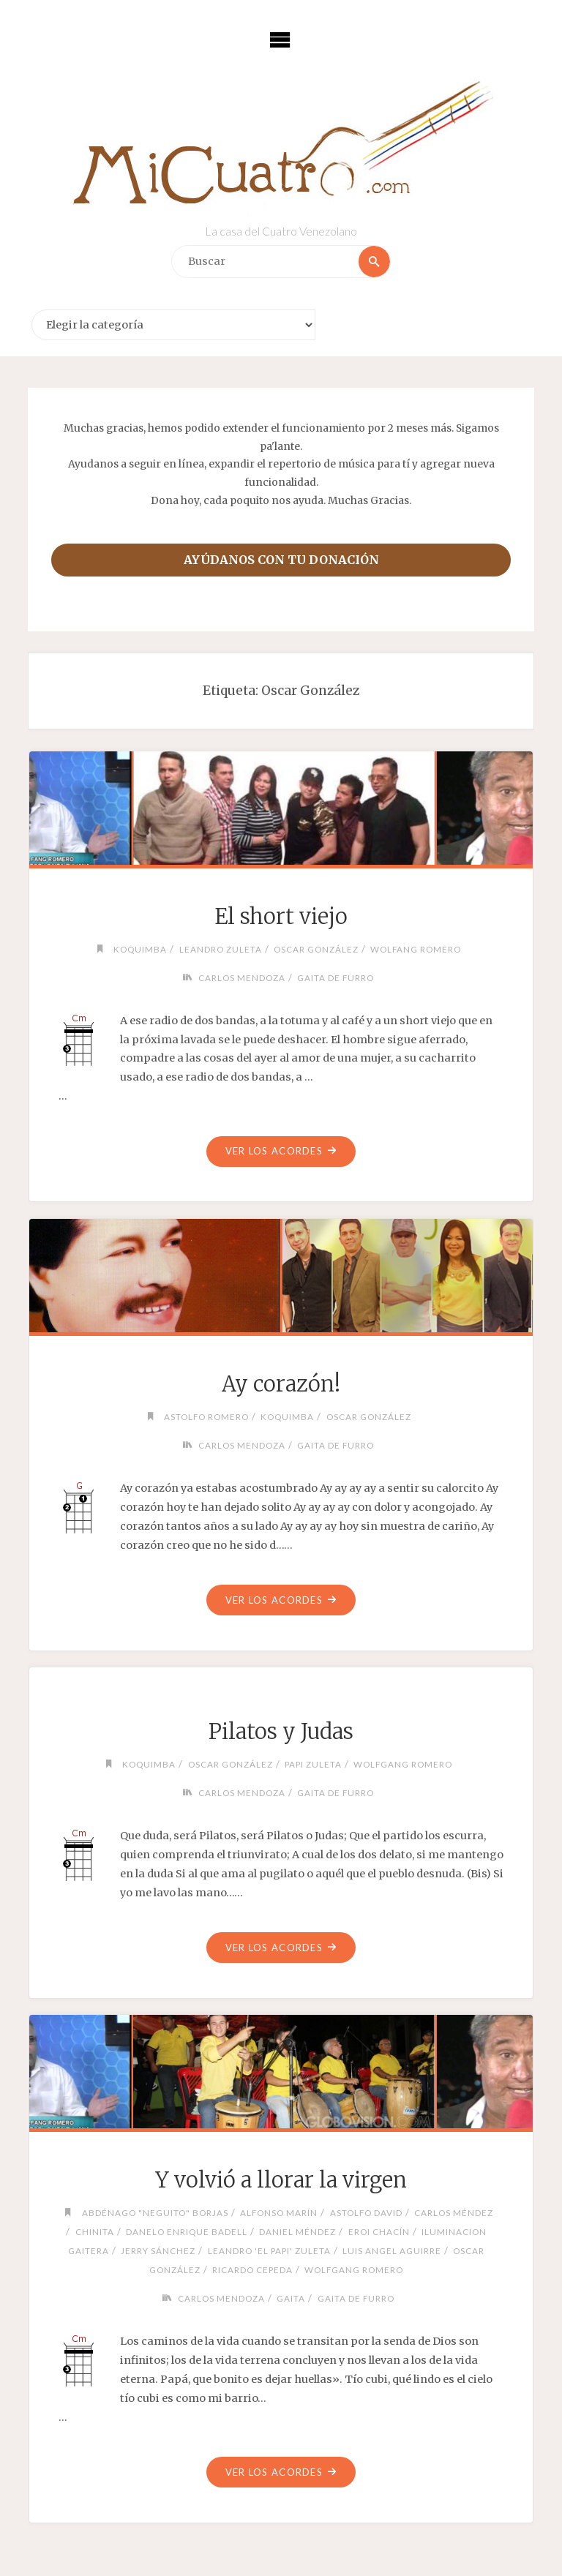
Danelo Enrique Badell (186, 2231)
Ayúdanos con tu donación (281, 559)
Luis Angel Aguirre (391, 2250)
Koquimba (140, 949)
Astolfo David (366, 2212)
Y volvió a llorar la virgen (281, 2180)
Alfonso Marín (279, 2212)
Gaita (291, 2298)
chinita (94, 2231)
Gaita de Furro (335, 977)
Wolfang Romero (415, 949)
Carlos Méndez (453, 2212)
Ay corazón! (281, 1384)
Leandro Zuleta (220, 949)
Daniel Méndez (297, 2231)
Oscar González (316, 949)
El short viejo (281, 917)
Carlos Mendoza (241, 977)
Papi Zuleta (313, 1764)
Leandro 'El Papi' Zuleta (269, 2250)
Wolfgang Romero (402, 1764)
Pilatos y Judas (281, 1732)
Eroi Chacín (379, 2231)
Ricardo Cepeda (252, 2269)
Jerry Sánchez (158, 2250)
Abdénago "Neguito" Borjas (155, 2212)
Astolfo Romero (206, 1416)
